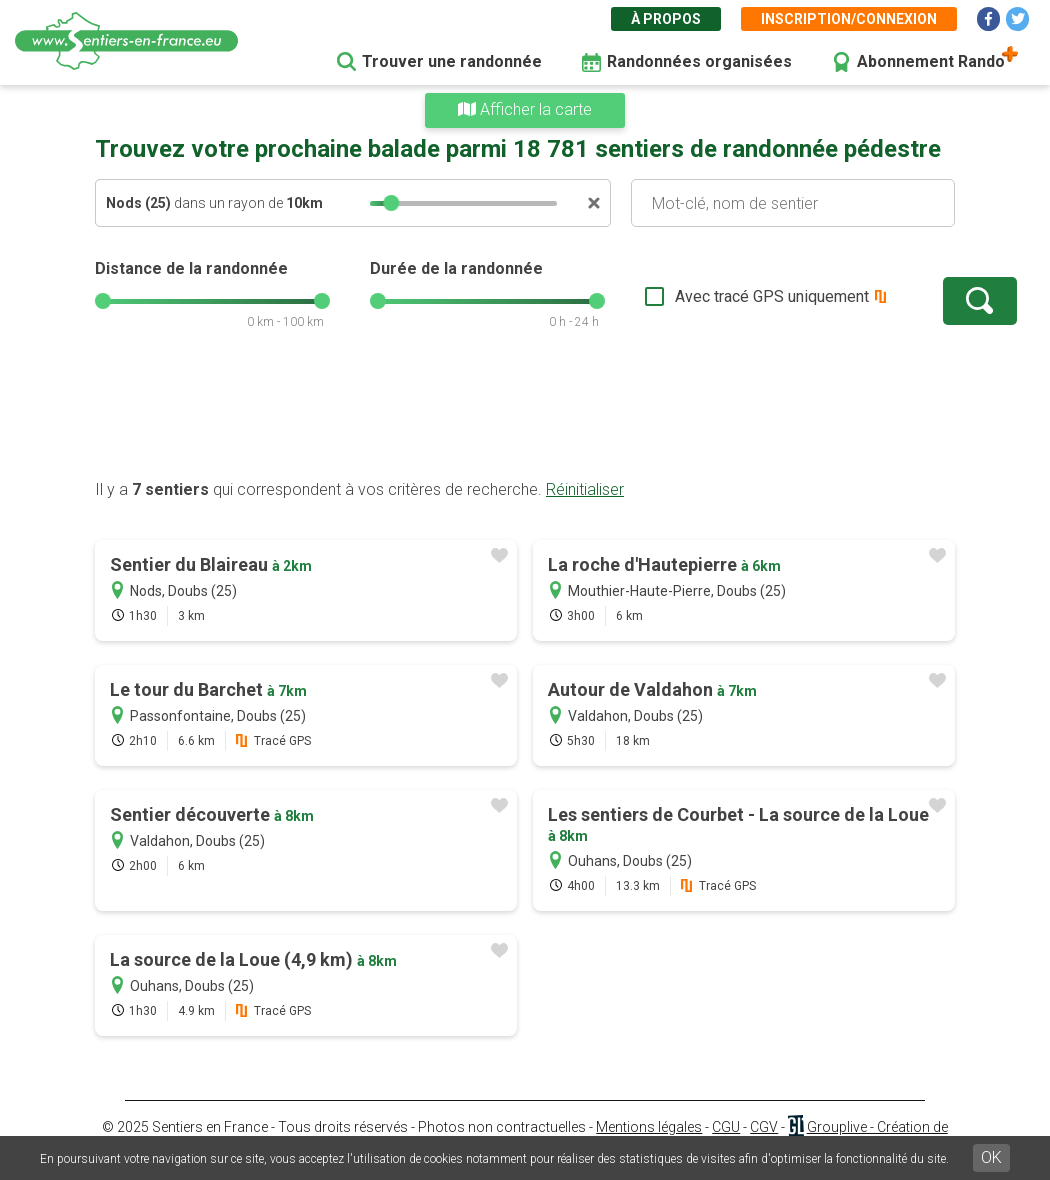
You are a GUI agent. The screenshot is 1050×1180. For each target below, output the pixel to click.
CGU (726, 1127)
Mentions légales (649, 1127)
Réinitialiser (585, 489)
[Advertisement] (525, 415)
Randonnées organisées (699, 61)
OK (991, 1157)
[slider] (391, 203)
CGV (764, 1127)
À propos (666, 19)
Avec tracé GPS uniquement (710, 296)
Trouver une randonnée (452, 61)
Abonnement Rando (931, 61)
